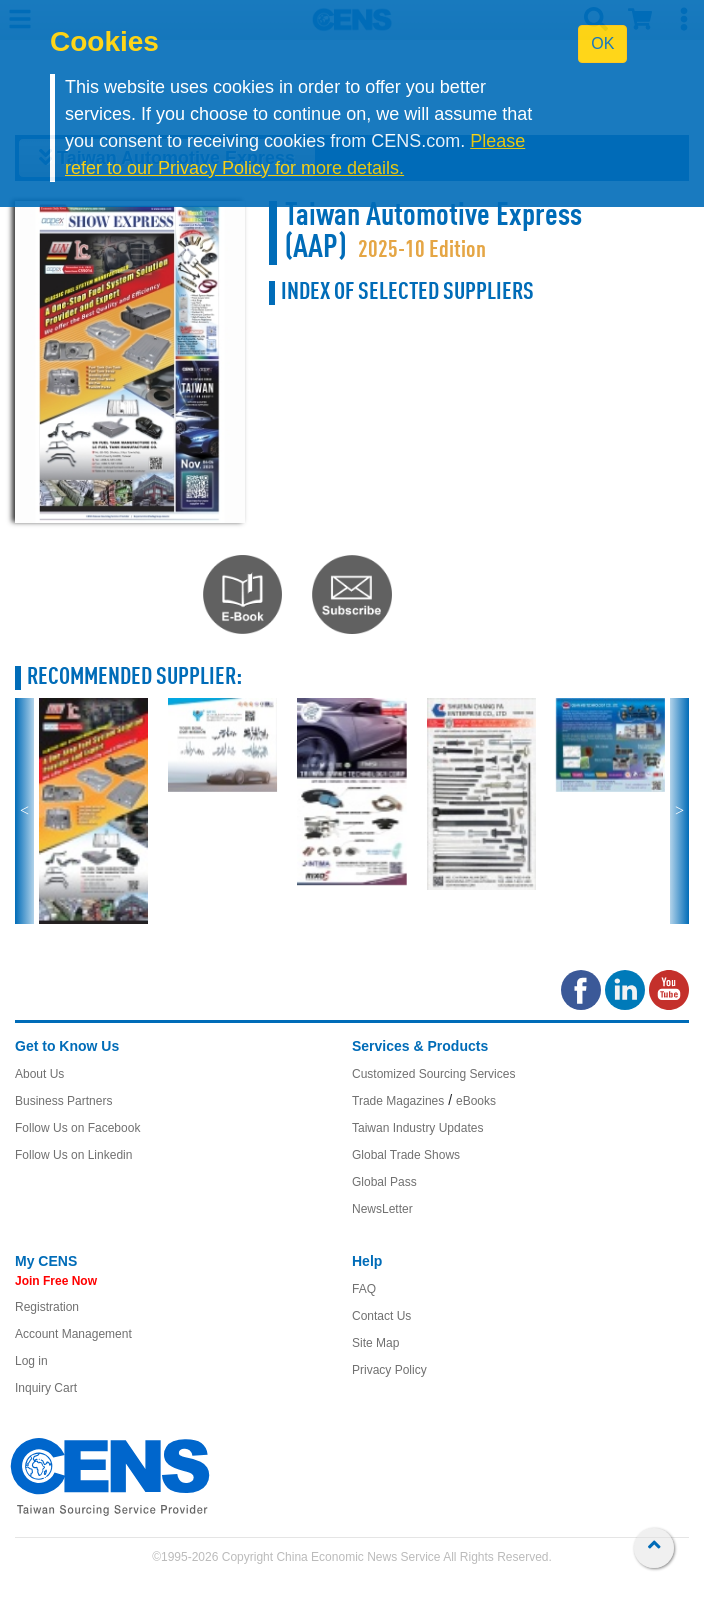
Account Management (73, 1376)
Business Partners (63, 1143)
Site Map (375, 1385)
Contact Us (381, 1358)
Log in (31, 1403)
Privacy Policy (389, 1412)
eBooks (476, 1143)
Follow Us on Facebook (77, 1170)
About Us (39, 1116)
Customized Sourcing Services (433, 1116)
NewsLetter (382, 1251)
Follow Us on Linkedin (73, 1197)
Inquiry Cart (46, 1430)
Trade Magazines (398, 1143)
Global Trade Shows (406, 1197)
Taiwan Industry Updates (417, 1170)
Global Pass (384, 1224)
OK (602, 43)
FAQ (364, 1331)
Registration (47, 1349)
